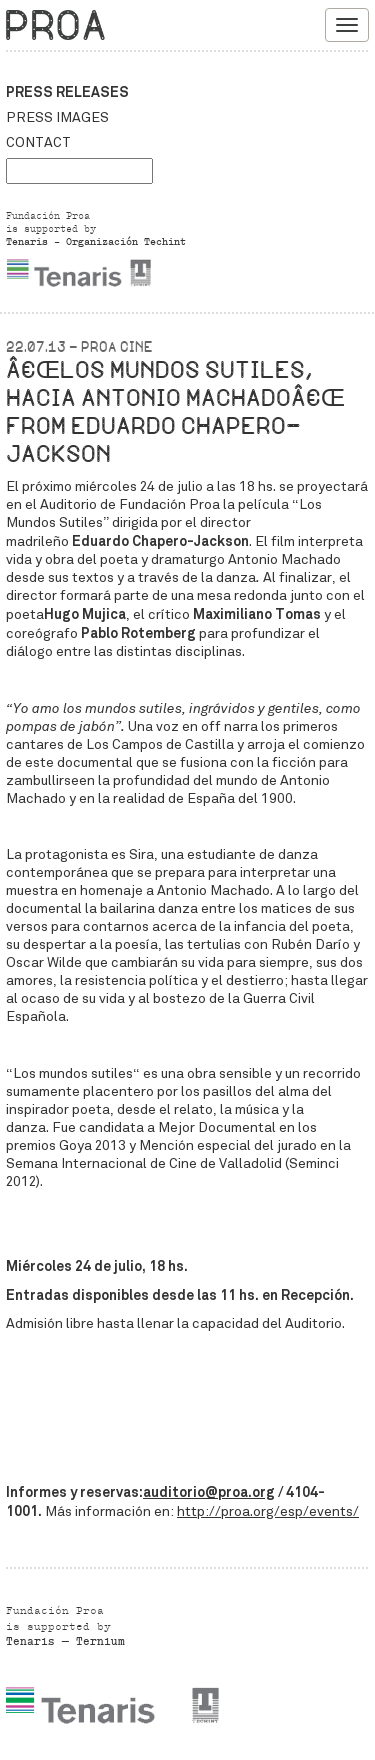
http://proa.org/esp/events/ (268, 1511)
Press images (57, 117)
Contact (38, 142)
